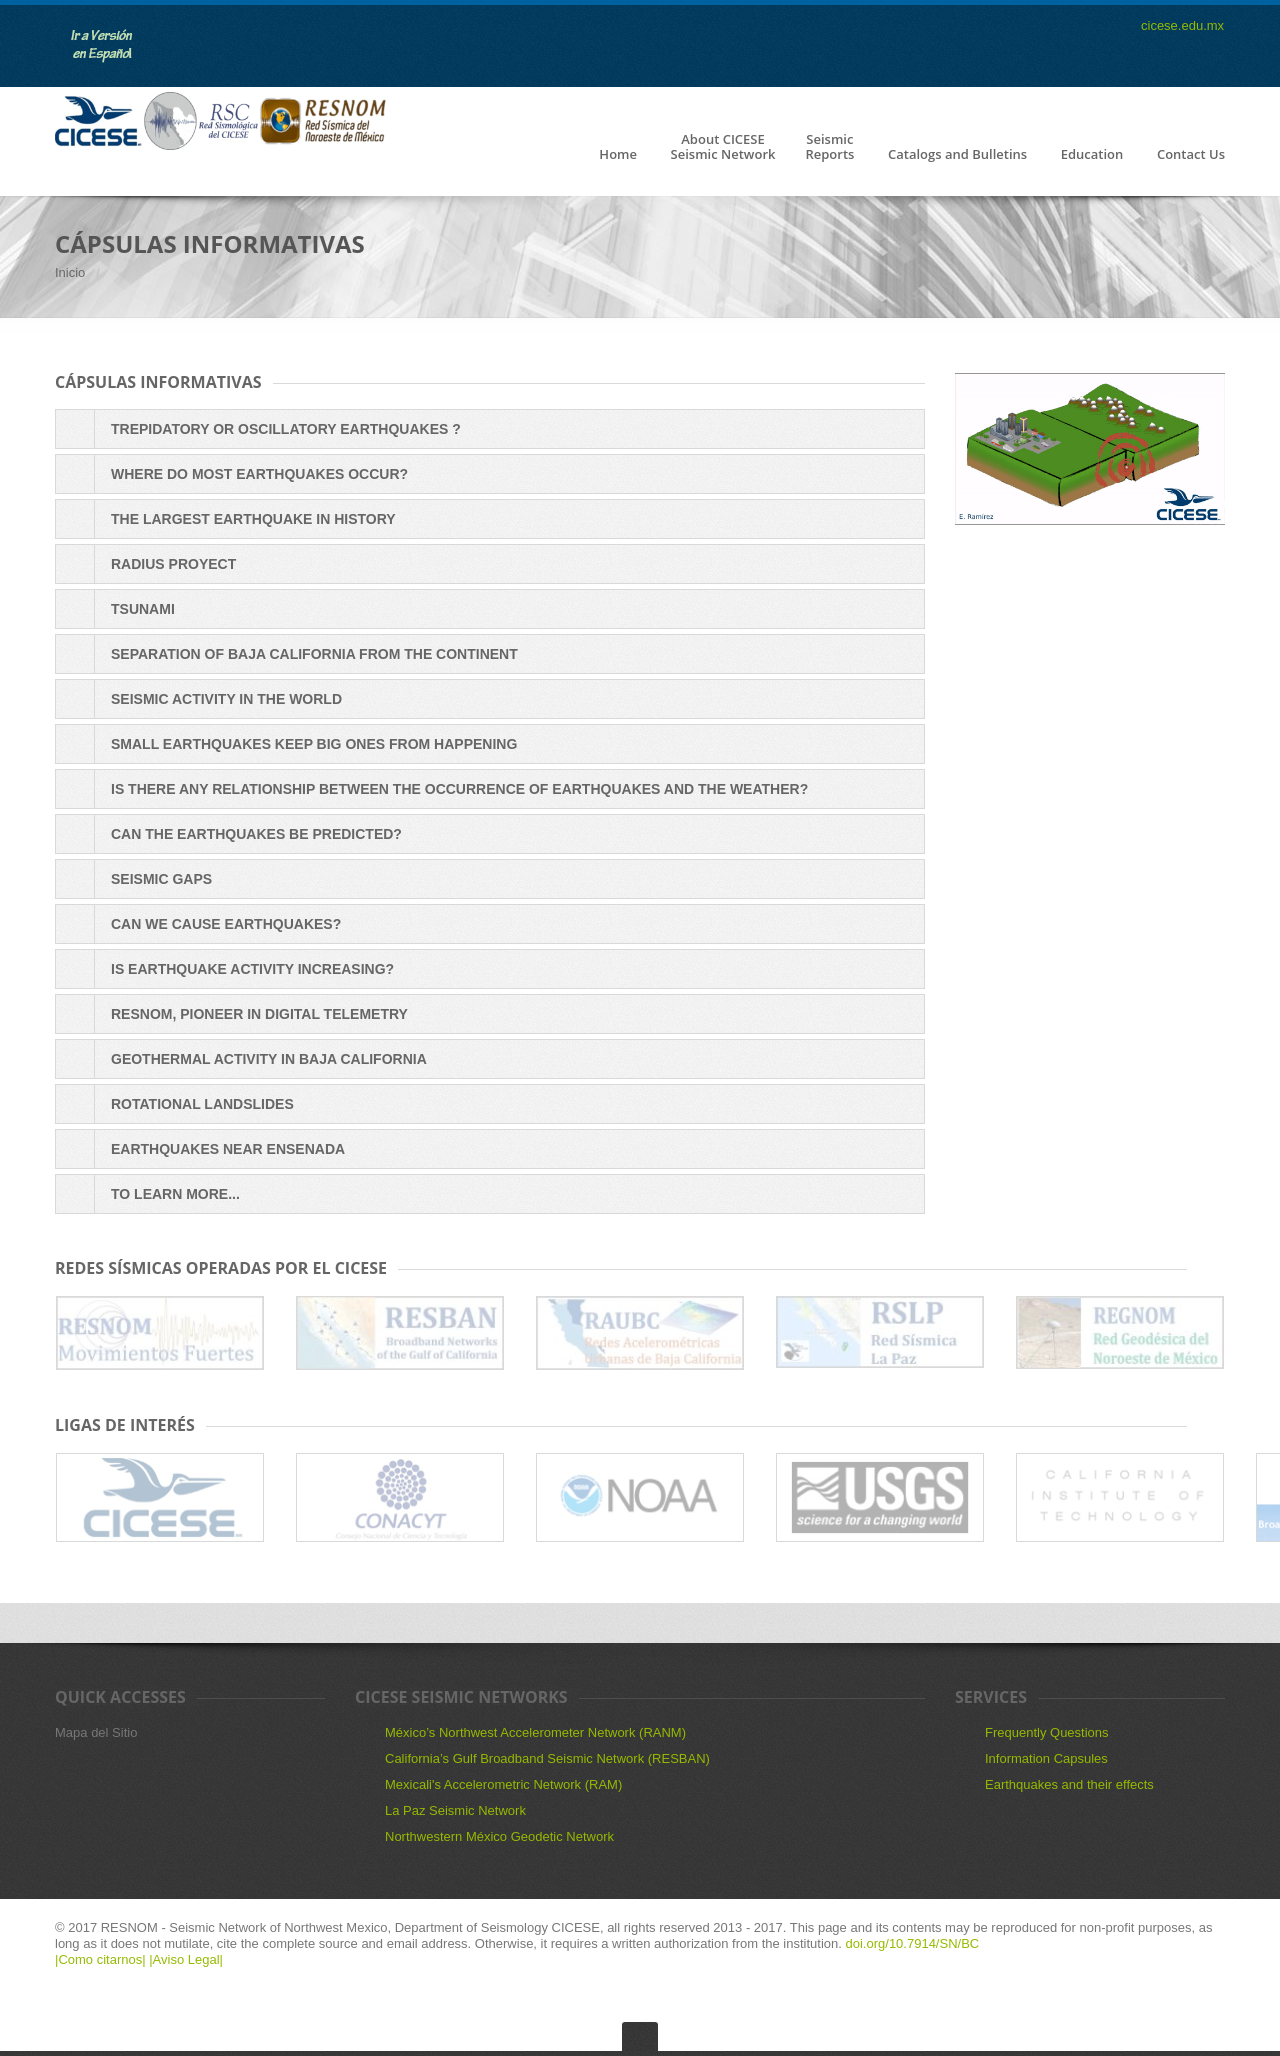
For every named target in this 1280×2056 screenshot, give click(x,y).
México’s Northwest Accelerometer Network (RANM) (535, 1732)
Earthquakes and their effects (1069, 1784)
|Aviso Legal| (186, 1959)
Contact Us (1191, 155)
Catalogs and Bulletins (957, 155)
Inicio (70, 272)
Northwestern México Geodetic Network (499, 1836)
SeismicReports (829, 147)
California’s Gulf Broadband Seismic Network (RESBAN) (547, 1758)
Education (1092, 155)
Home (618, 155)
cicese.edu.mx (1182, 25)
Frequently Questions (1047, 1732)
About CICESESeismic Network (723, 147)
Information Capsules (1046, 1758)
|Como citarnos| (102, 1959)
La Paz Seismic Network (455, 1810)
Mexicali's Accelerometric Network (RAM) (503, 1784)
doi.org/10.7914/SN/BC (913, 1943)
